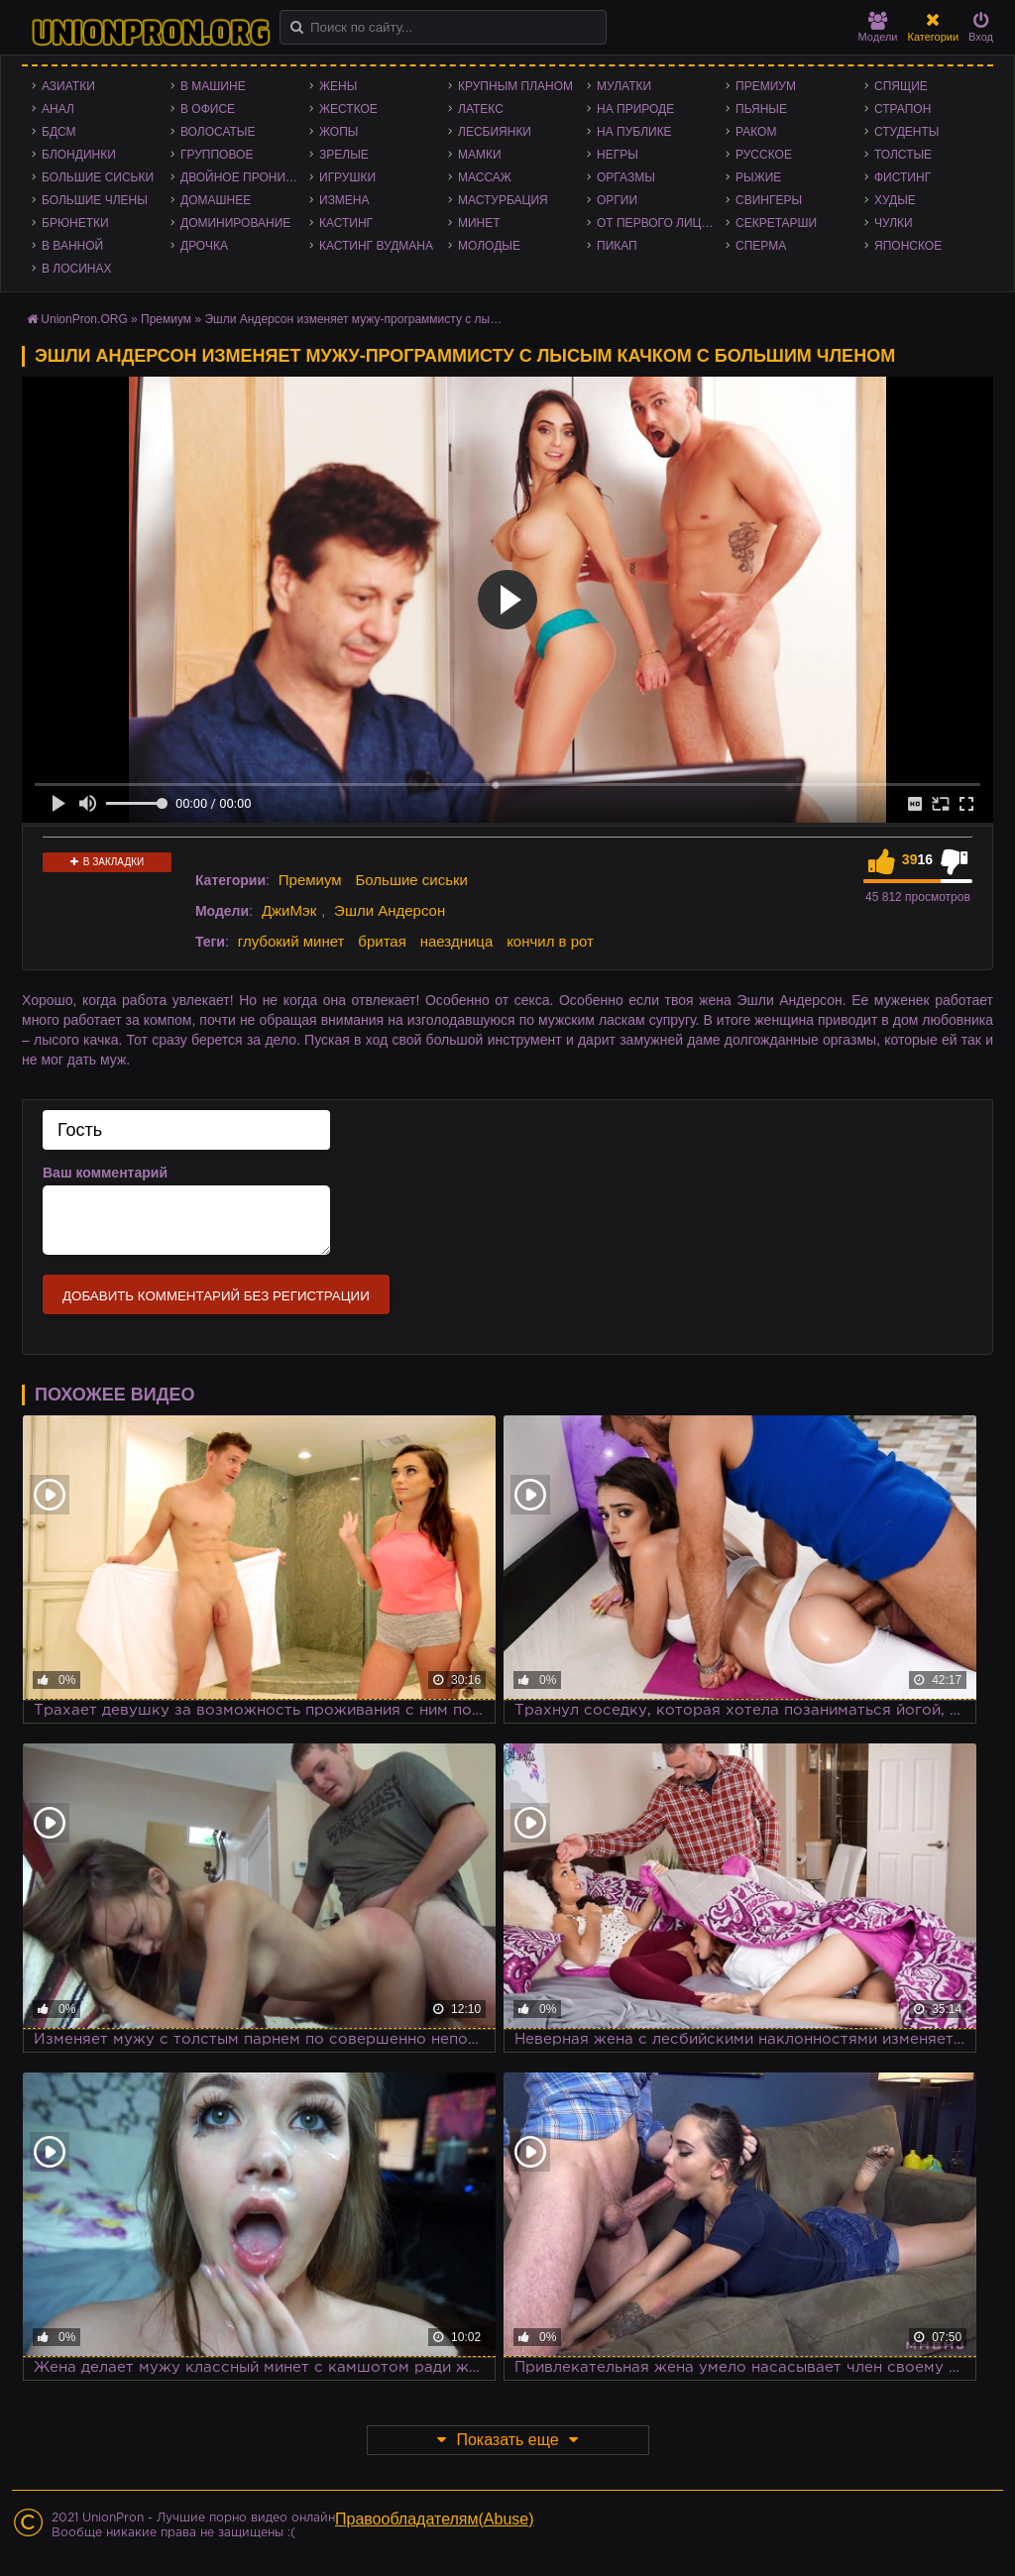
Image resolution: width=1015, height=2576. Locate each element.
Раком (755, 132)
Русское (763, 155)
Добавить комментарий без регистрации (216, 1295)
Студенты (906, 132)
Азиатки (68, 86)
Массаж (484, 177)
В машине (213, 86)
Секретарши (776, 223)
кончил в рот (550, 941)
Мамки (480, 155)
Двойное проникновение (244, 177)
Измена (344, 200)
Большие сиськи (98, 177)
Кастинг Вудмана (376, 246)
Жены (338, 86)
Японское (908, 246)
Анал (58, 109)
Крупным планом (515, 86)
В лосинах (77, 269)
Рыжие (758, 177)
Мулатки (624, 86)
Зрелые (344, 155)
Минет (479, 223)
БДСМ (59, 132)
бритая (381, 941)
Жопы (338, 132)
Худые (895, 200)
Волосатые (217, 132)
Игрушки (347, 177)
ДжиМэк (289, 910)
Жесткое (348, 109)
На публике (634, 132)
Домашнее (215, 200)
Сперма (760, 246)
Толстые (903, 155)
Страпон (902, 109)
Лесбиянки (494, 132)
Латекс (481, 109)
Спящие (901, 86)
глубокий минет (291, 941)
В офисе (207, 109)
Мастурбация (503, 200)
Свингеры (768, 200)
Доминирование (235, 223)
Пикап (617, 246)
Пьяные (761, 109)
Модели (878, 27)
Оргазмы (626, 177)
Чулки (893, 223)
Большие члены (95, 200)
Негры (617, 155)
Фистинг (902, 177)
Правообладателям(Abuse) (434, 2519)
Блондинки (79, 155)
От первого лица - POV (661, 223)
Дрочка (204, 246)
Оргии (617, 200)
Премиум (765, 86)
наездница (457, 941)
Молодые (489, 246)
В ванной (72, 246)
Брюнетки (75, 223)
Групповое (216, 155)
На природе (635, 109)
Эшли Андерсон (389, 910)
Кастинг (346, 223)
